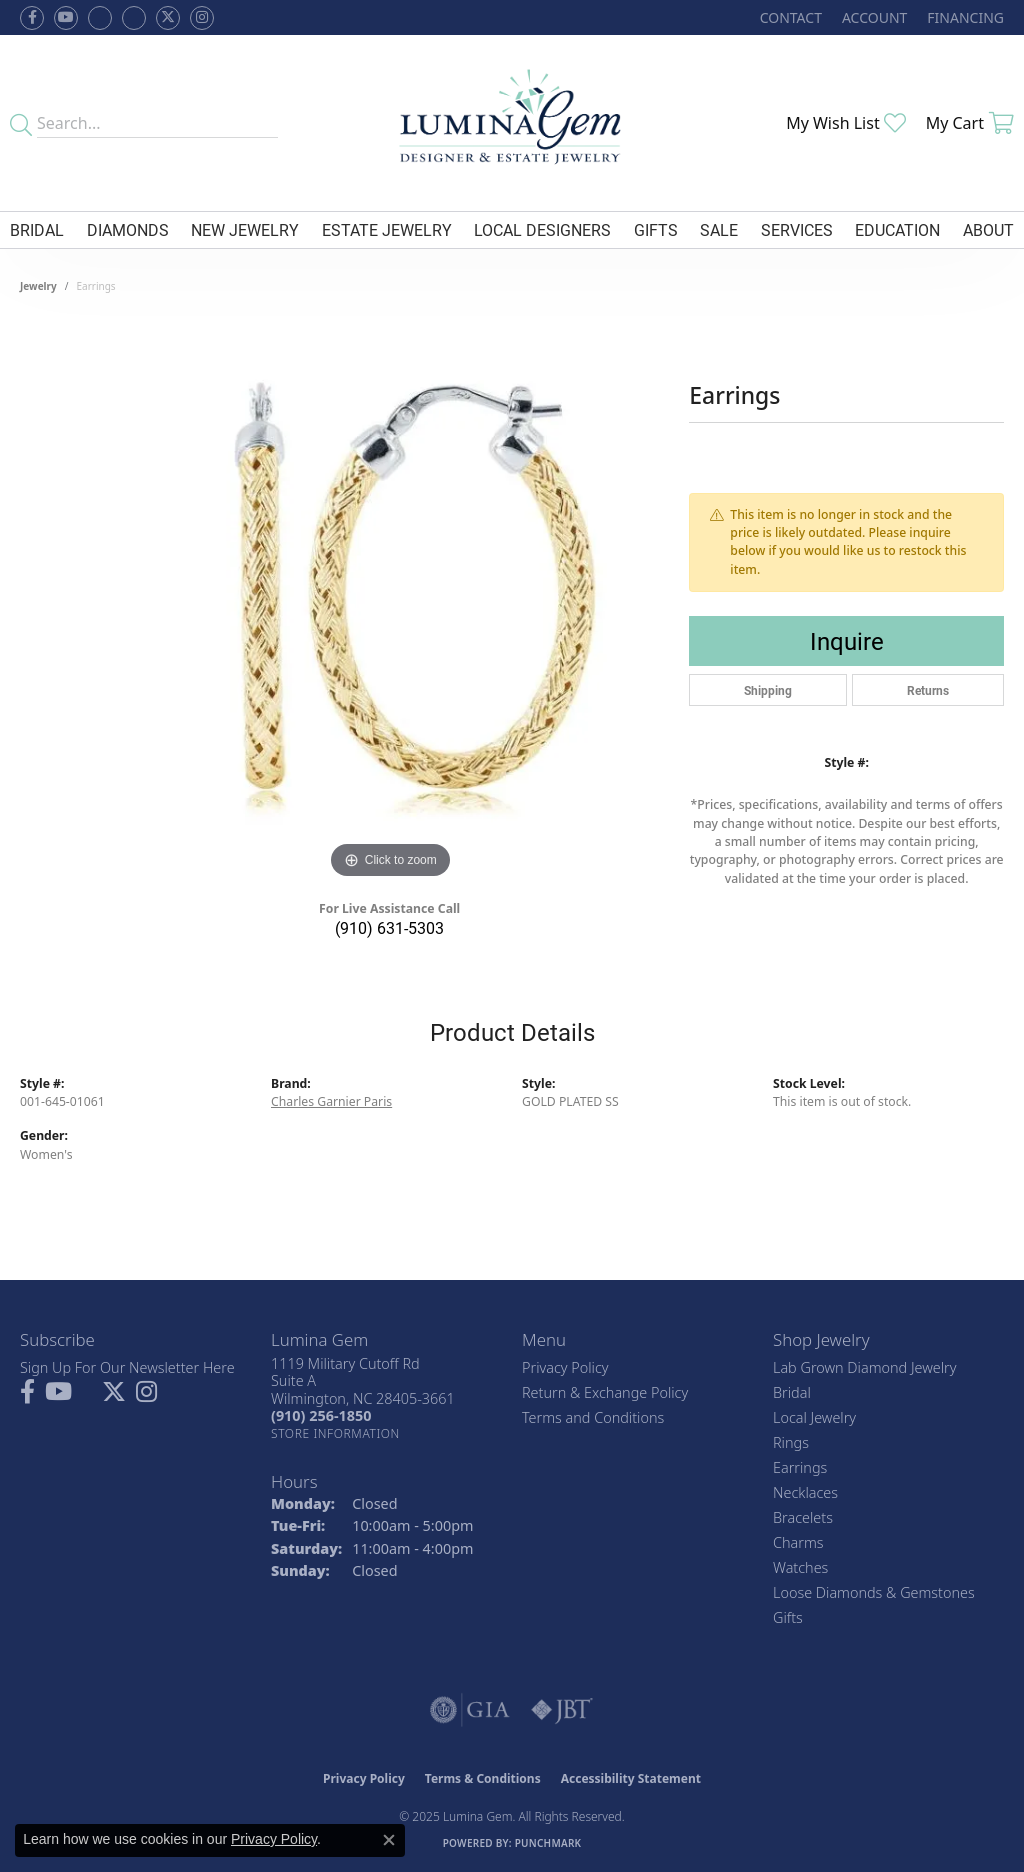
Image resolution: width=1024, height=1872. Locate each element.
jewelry (38, 286)
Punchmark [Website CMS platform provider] (548, 1843)
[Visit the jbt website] (562, 1710)
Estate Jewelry (387, 229)
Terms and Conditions (593, 1417)
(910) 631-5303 (389, 927)
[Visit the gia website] (470, 1710)
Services (797, 229)
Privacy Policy (565, 1367)
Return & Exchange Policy (605, 1392)
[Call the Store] (321, 1415)
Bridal (37, 229)
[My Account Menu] (874, 17)
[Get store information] (335, 1433)
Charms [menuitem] (798, 1542)
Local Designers (542, 229)
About (988, 229)
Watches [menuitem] (800, 1567)
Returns (928, 690)
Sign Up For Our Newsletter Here (127, 1367)
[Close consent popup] (389, 1840)
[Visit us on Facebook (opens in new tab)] (100, 18)
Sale (719, 229)
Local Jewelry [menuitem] (814, 1417)
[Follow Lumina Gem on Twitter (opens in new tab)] (168, 18)
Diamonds (128, 229)
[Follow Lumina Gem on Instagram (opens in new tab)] (202, 18)
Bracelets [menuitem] (803, 1517)
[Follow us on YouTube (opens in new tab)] (66, 18)
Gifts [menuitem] (788, 1617)
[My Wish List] (846, 123)
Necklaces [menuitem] (805, 1492)
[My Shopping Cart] (970, 123)
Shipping (768, 690)
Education (897, 229)
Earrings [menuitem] (800, 1467)
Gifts (656, 229)
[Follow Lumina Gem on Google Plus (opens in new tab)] (134, 18)
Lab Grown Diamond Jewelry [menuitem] (864, 1367)
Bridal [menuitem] (792, 1392)
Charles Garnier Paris (331, 1101)
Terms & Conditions (483, 1778)
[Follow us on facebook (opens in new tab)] (32, 18)
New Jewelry (245, 229)
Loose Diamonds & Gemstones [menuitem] (874, 1592)
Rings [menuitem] (791, 1442)
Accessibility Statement (631, 1778)
